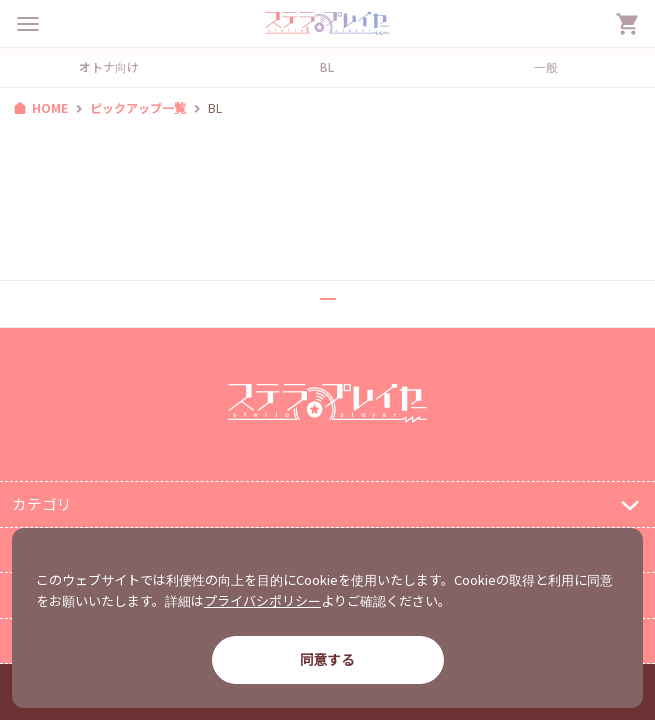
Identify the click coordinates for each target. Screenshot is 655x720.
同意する (327, 659)
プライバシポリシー (262, 600)
